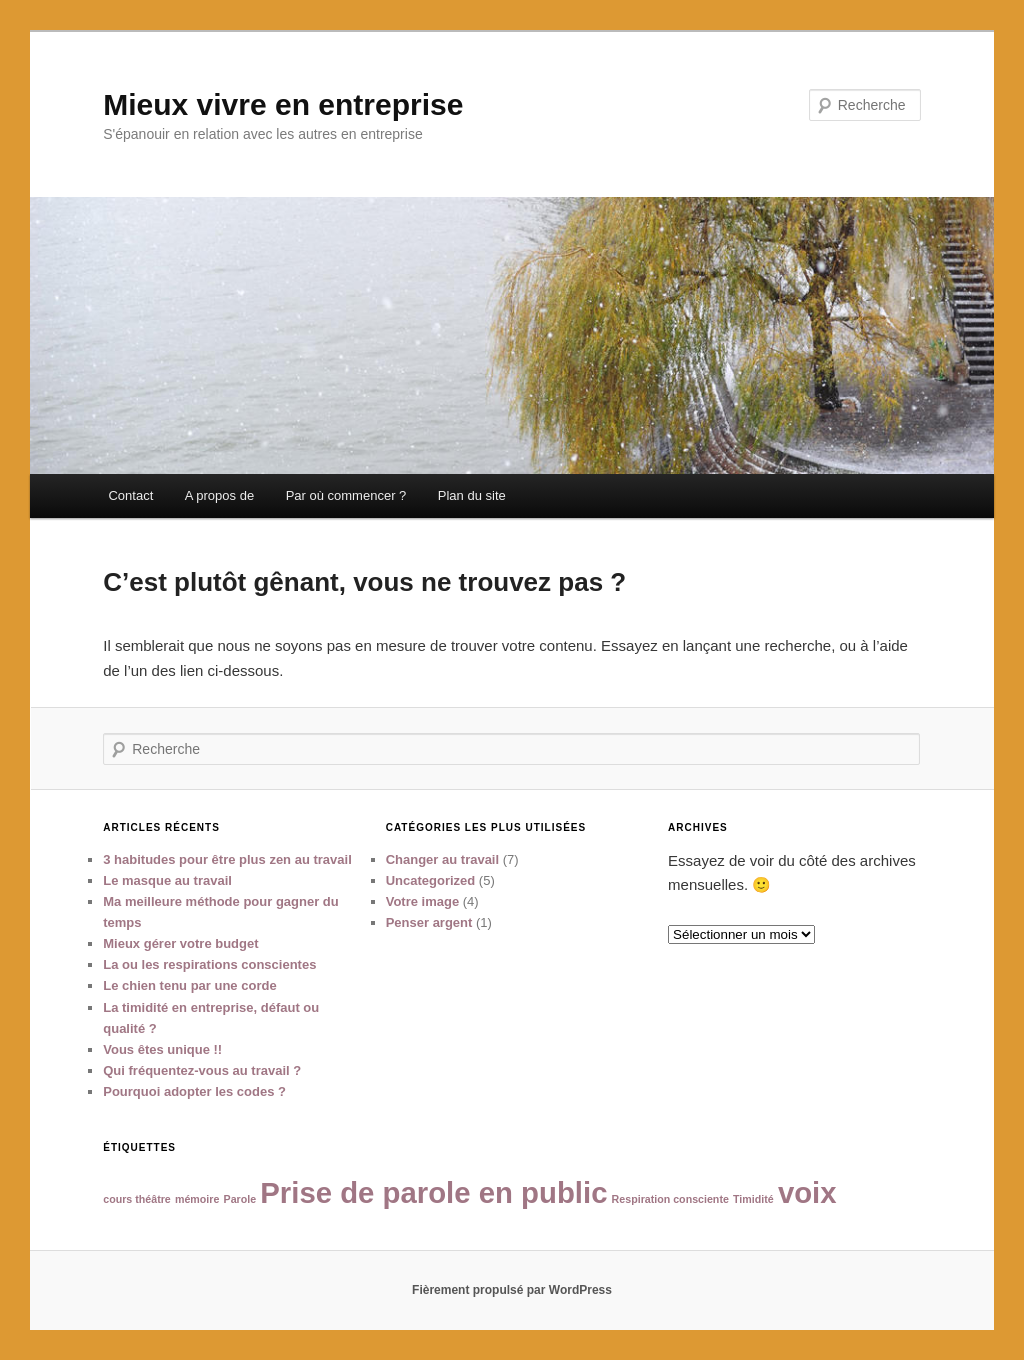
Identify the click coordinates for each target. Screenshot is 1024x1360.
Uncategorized (431, 880)
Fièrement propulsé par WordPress (512, 1290)
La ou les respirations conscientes (209, 964)
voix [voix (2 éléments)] (807, 1192)
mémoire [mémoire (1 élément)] (197, 1199)
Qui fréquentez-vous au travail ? (202, 1070)
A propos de (219, 495)
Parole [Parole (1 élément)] (240, 1199)
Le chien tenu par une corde (189, 985)
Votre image (422, 901)
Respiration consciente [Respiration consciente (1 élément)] (670, 1199)
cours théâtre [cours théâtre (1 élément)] (137, 1199)
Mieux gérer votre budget (180, 943)
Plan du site (472, 495)
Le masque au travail (167, 880)
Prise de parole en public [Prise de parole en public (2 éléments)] (433, 1192)
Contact (130, 495)
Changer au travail (442, 859)
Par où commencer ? (346, 495)
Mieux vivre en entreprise (283, 104)
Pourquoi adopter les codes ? (194, 1091)
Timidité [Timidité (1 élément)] (753, 1199)
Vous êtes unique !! (162, 1049)
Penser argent (429, 922)
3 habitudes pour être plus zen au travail (227, 859)
